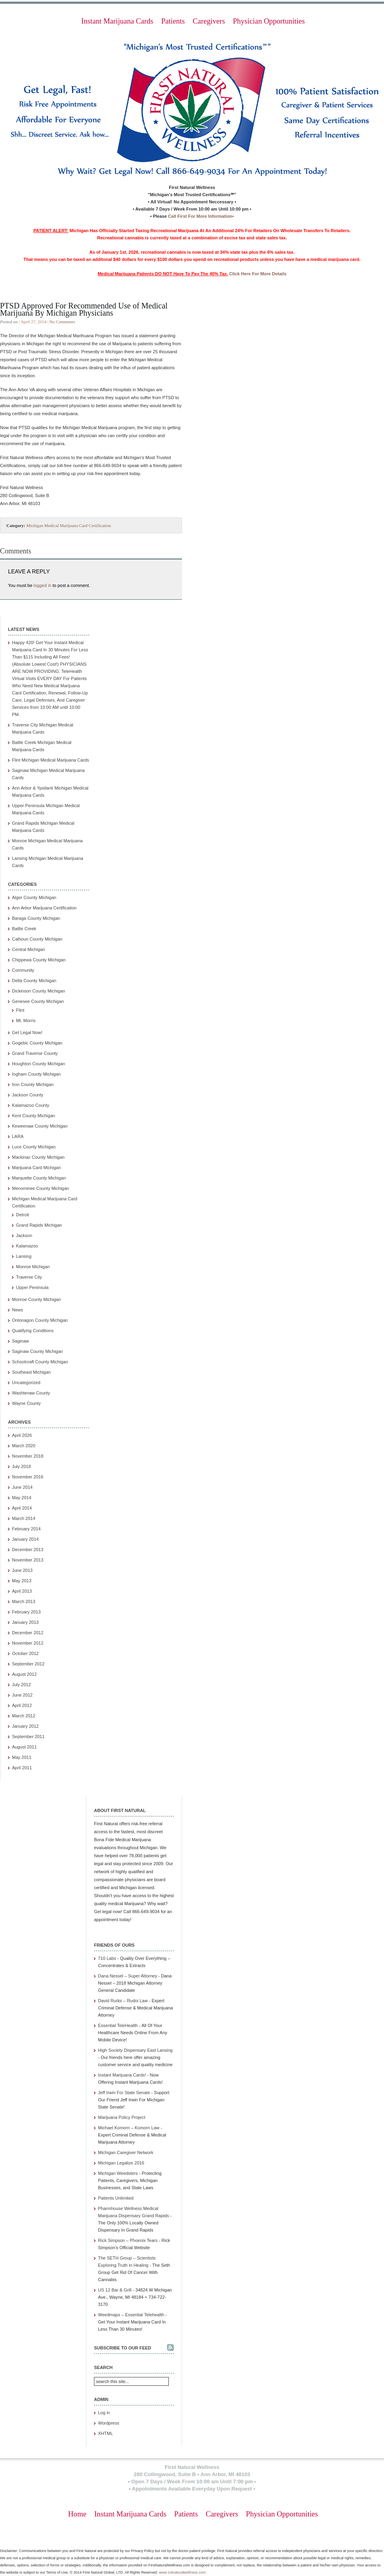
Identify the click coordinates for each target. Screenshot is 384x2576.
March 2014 (23, 1518)
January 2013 (25, 1622)
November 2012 (27, 1643)
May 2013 (21, 1580)
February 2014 (26, 1528)
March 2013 (23, 1601)
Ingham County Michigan (36, 1074)
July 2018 (21, 1466)
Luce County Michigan (34, 1146)
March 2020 (23, 1445)
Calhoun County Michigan (37, 939)
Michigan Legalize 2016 (121, 2162)
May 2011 (21, 1757)
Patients (173, 21)
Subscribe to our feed (122, 2347)
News (17, 1309)
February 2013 (26, 1611)
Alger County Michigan (34, 897)
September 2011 (28, 1736)
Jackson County (27, 1094)
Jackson (24, 1235)
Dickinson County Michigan (38, 991)
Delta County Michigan (34, 980)
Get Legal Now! (27, 1032)
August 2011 (24, 1747)
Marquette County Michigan (39, 1178)
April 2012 (22, 1705)
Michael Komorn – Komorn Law (128, 2127)
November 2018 (27, 1456)
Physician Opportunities (269, 21)
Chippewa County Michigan (39, 959)
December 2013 (27, 1549)
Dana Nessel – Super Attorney (127, 1975)
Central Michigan (28, 949)
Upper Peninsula (32, 1287)
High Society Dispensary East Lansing (135, 2050)
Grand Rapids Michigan (39, 1225)
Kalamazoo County (30, 1105)
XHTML (105, 2433)
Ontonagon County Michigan (40, 1320)
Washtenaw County (31, 1392)
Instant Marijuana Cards (117, 21)
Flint (20, 1010)
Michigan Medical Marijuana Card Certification (68, 525)
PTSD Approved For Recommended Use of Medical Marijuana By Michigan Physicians (84, 309)
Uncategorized (26, 1382)
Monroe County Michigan (36, 1299)
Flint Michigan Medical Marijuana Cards (50, 760)
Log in (104, 2412)
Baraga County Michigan (36, 918)
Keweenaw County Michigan (40, 1126)
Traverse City (29, 1277)
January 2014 (25, 1539)
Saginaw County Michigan (37, 1351)
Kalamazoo (27, 1245)
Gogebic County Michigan (37, 1042)
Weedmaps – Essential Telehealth (131, 2314)
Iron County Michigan (33, 1084)
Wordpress (108, 2423)
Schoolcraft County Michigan (40, 1361)
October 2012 (25, 1653)
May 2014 (21, 1497)
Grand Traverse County (35, 1053)
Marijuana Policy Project (121, 2117)
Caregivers (209, 21)
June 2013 (22, 1570)
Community (23, 970)
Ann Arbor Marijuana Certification (44, 907)
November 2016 (27, 1476)
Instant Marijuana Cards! (122, 2075)
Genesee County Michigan (38, 1001)
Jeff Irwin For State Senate (124, 2092)
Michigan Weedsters (118, 2173)
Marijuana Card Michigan (36, 1167)
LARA (18, 1136)
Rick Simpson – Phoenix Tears (128, 2240)
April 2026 (22, 1435)
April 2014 (22, 1508)
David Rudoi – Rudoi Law (123, 2000)
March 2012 (23, 1715)
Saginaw (20, 1341)
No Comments (62, 321)
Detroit (22, 1214)
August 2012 (24, 1674)
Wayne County (26, 1403)
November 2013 (27, 1560)
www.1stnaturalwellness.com (182, 2572)
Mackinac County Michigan (38, 1157)
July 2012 (21, 1684)
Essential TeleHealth (118, 2025)
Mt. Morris (26, 1020)
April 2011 (22, 1767)
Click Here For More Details (257, 273)
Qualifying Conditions (33, 1330)
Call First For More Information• (201, 216)
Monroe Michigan (33, 1266)
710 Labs (107, 1958)
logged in (43, 585)
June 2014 (22, 1487)
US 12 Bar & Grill (115, 2290)
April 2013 (22, 1591)
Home (77, 2514)
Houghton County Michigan (38, 1063)
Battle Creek (24, 928)
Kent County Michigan (33, 1115)
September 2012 (28, 1663)
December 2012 (27, 1632)
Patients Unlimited (116, 2198)
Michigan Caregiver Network (125, 2152)
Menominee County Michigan (40, 1188)
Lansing (24, 1256)
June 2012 (22, 1695)
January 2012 (25, 1726)
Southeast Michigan (31, 1372)
